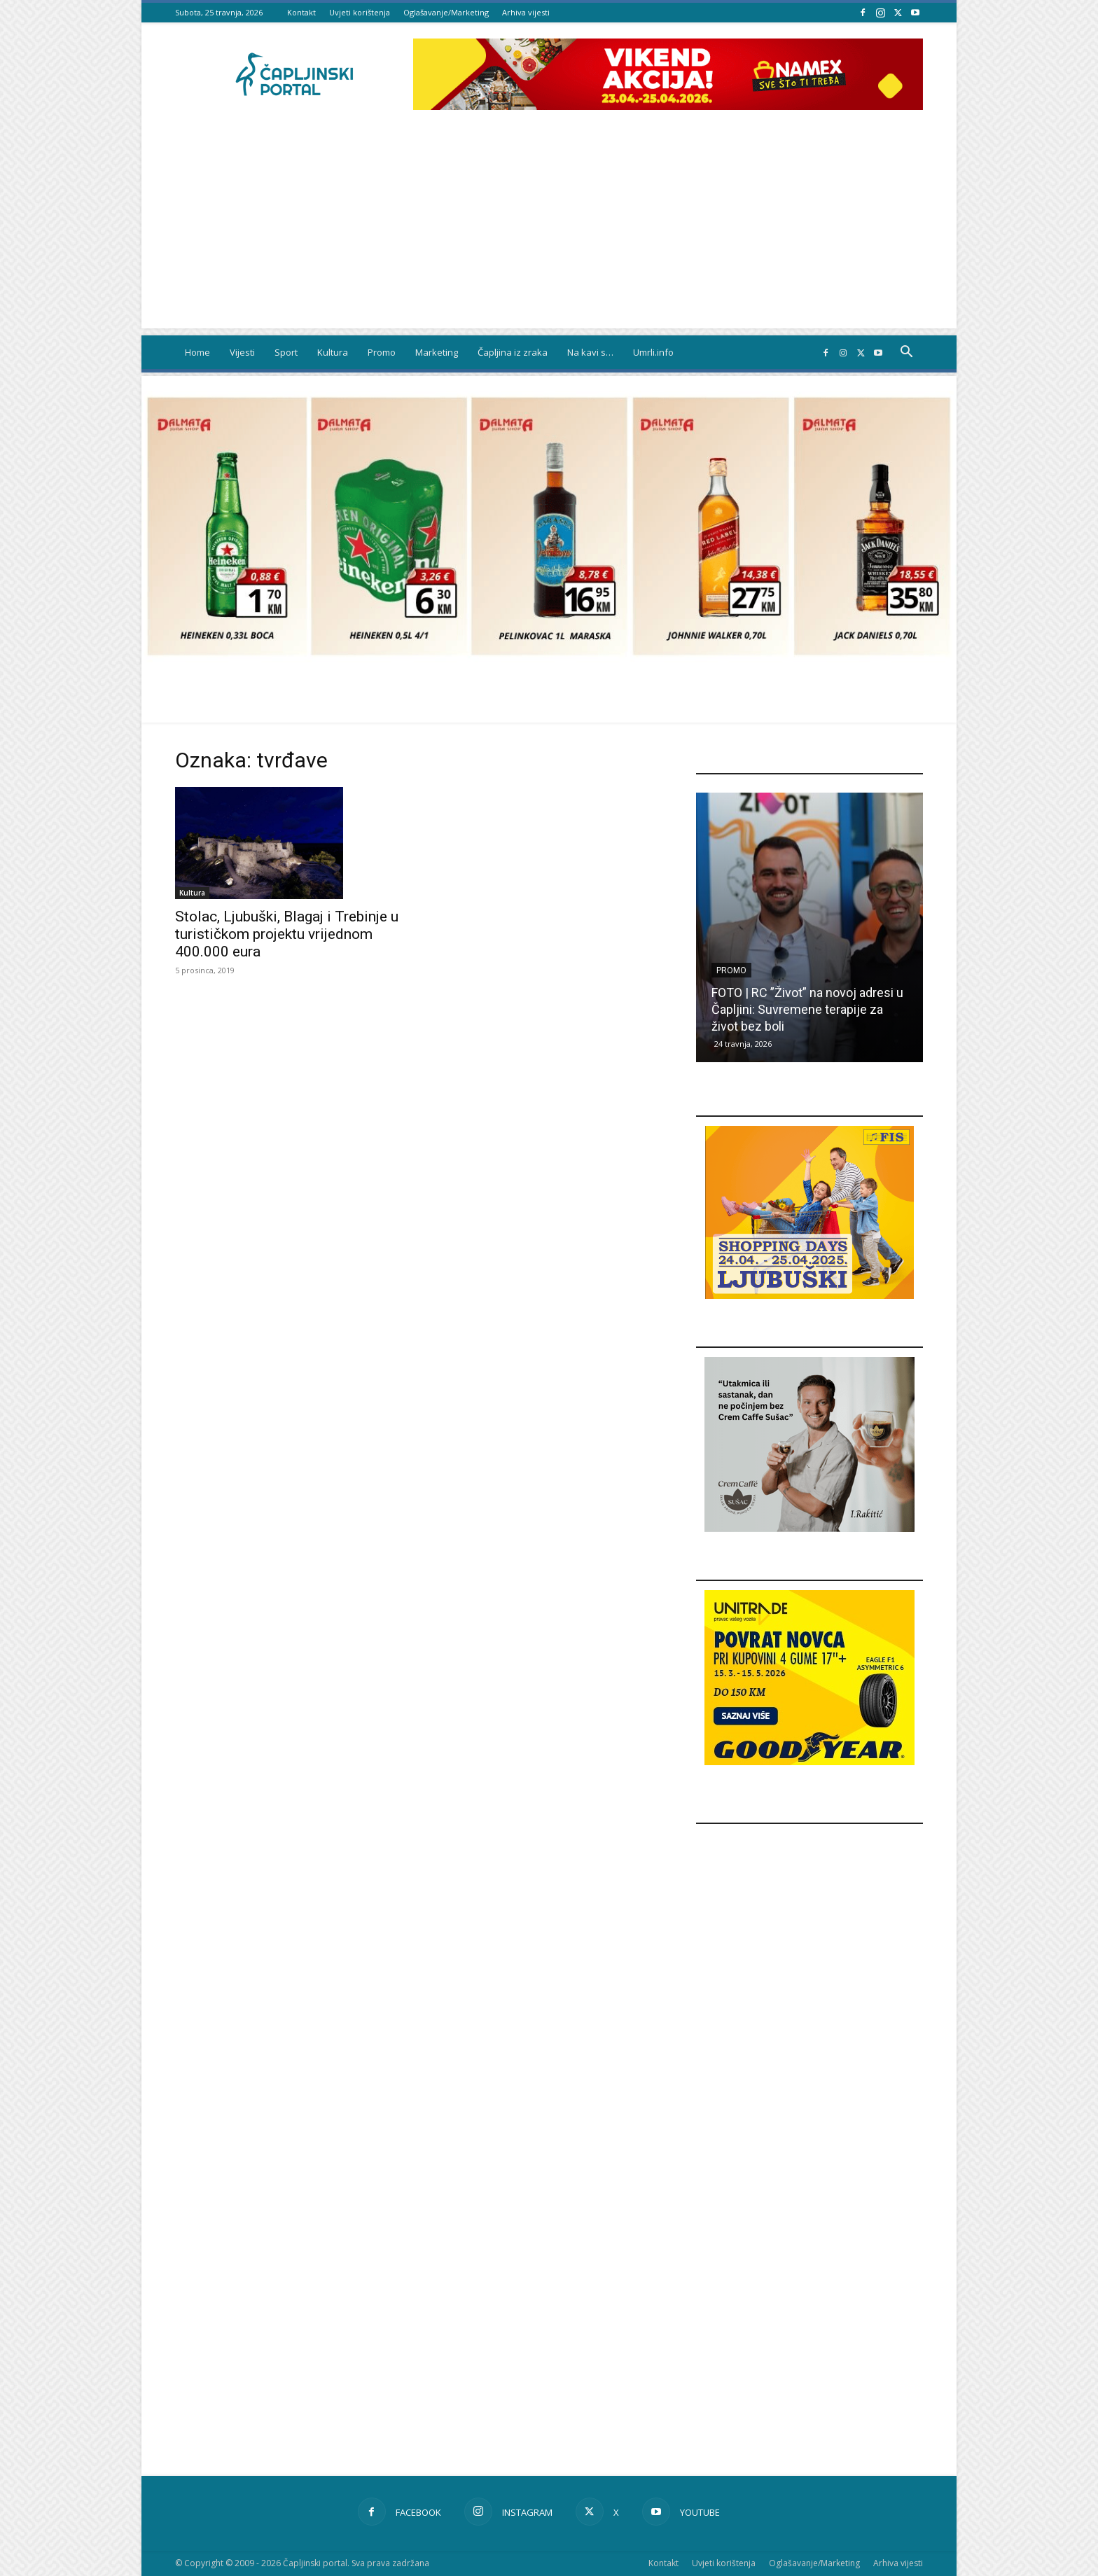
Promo (382, 352)
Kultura (332, 352)
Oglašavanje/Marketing (446, 12)
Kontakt (301, 12)
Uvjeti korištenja (359, 12)
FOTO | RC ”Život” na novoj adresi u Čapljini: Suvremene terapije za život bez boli (807, 1009)
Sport (286, 352)
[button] (906, 353)
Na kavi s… (590, 352)
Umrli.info (653, 352)
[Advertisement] (549, 230)
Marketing (436, 352)
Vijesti (242, 352)
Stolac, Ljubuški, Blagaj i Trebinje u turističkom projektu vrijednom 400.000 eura (286, 934)
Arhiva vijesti (526, 12)
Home (197, 352)
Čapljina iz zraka (513, 352)
